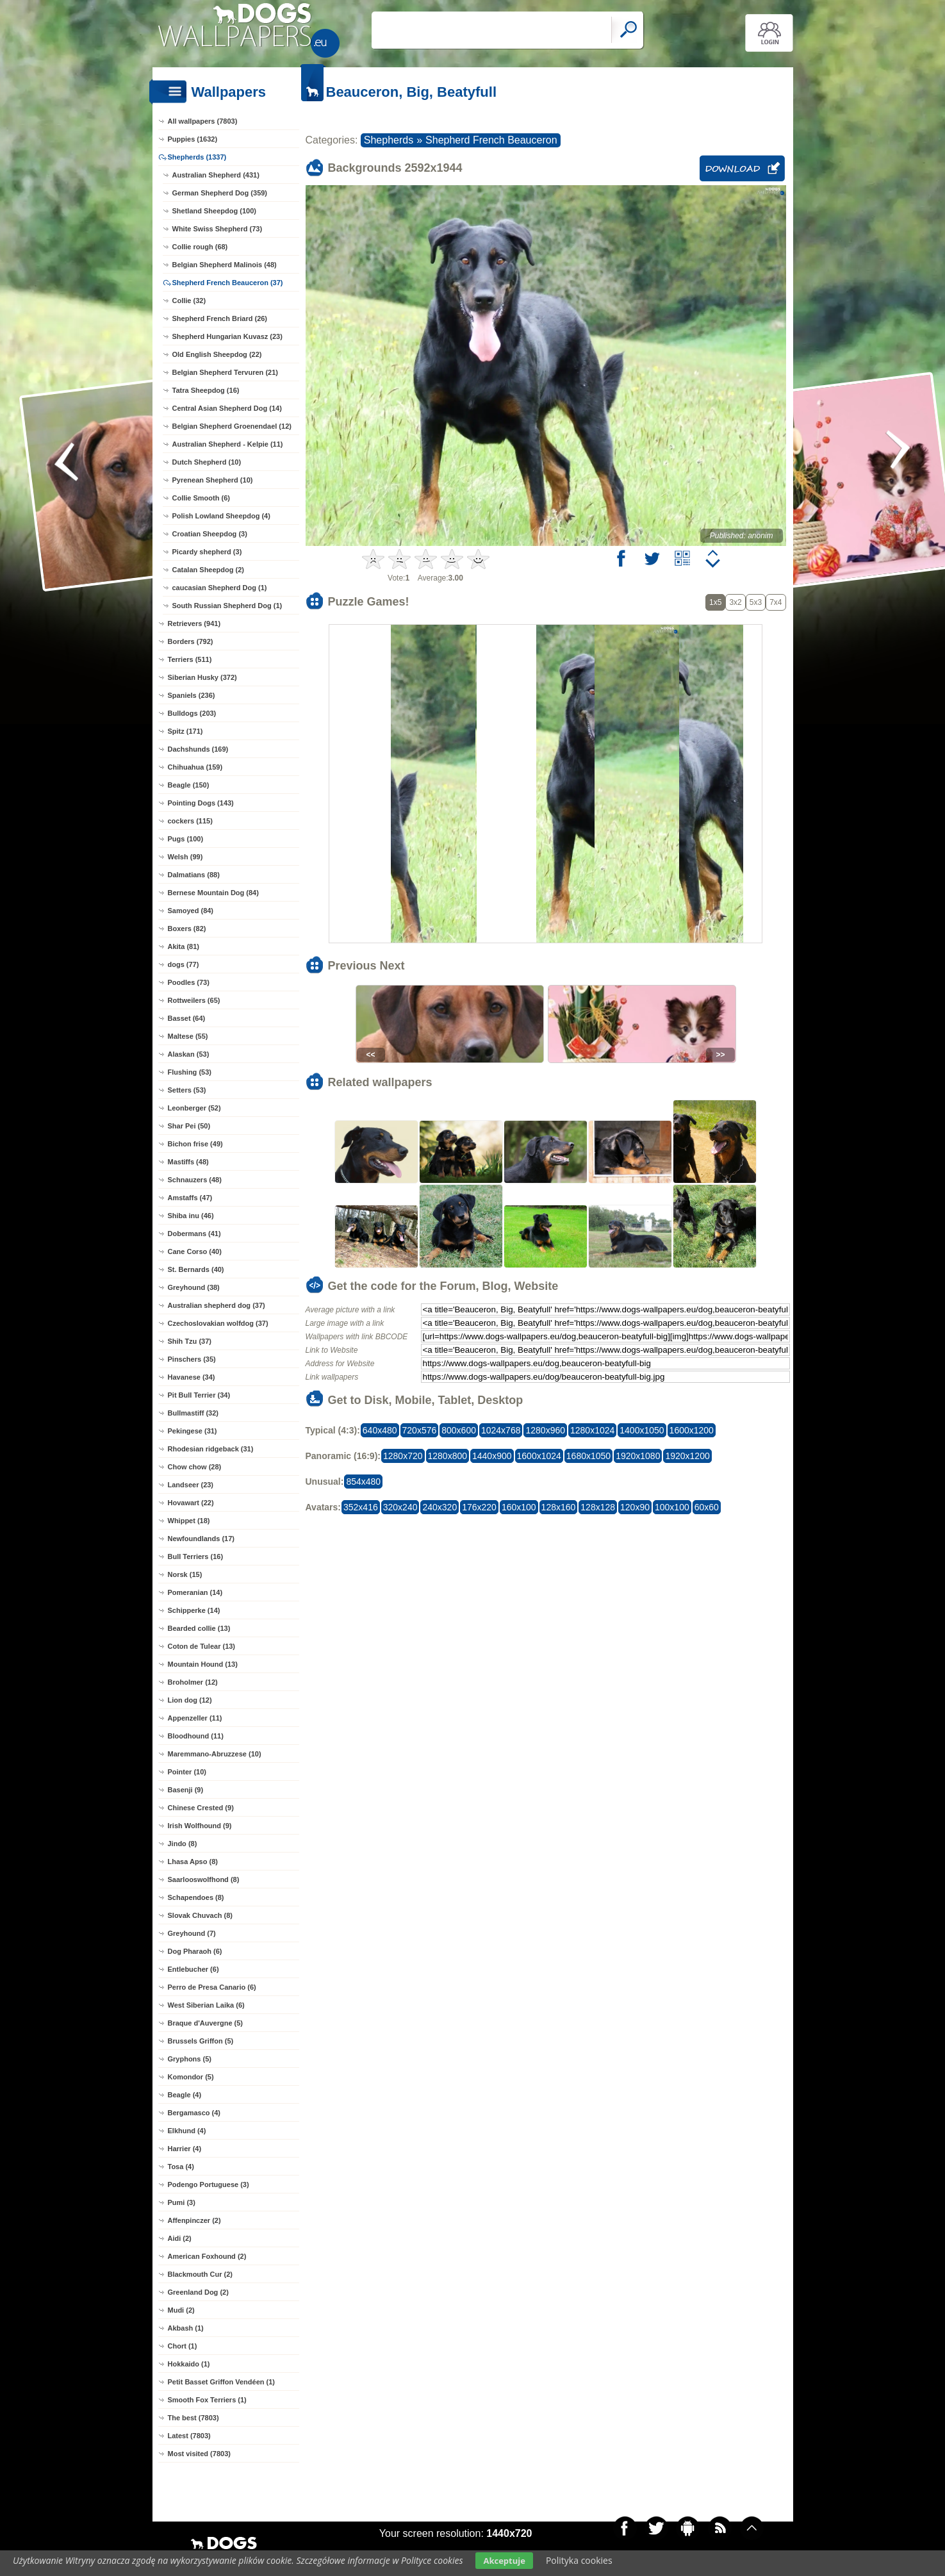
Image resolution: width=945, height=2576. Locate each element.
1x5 (715, 602)
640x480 (380, 1430)
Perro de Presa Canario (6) (212, 1987)
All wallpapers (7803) (203, 121)
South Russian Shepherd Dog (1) (227, 605)
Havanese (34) (191, 1377)
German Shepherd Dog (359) (220, 193)
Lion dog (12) (190, 1700)
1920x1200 (687, 1456)
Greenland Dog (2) (198, 2292)
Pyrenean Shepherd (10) (212, 480)
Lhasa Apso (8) (193, 1861)
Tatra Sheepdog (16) (206, 390)
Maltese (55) (188, 1036)
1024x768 (501, 1430)
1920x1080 (638, 1456)
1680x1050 (588, 1456)
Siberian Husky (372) (202, 677)
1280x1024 (592, 1430)
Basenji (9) (186, 1790)
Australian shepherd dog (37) (216, 1305)
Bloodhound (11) (196, 1736)
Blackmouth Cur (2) (200, 2274)
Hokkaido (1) (189, 2364)
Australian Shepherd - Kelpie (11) (227, 444)
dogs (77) (183, 964)
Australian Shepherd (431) (215, 175)
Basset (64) (187, 1018)
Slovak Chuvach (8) (200, 1915)
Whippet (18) (189, 1520)
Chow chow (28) (195, 1467)
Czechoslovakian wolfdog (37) (218, 1323)
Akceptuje (504, 2560)
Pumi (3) (181, 2202)
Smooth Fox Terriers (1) (207, 2400)
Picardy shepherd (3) (207, 552)
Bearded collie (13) (199, 1628)
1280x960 (545, 1430)
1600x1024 (539, 1456)
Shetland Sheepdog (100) (214, 211)
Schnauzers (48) (195, 1180)
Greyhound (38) (194, 1287)
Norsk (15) (185, 1574)
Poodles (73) (189, 982)
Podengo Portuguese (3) (208, 2184)
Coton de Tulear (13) (202, 1646)
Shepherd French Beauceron (491, 140)
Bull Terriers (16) (196, 1556)
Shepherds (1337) (197, 157)
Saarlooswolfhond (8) (204, 1879)
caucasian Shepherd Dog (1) (219, 587)
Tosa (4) (181, 2166)
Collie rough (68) (200, 247)
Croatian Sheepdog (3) (209, 534)
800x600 (458, 1430)
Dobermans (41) (194, 1233)
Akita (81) (184, 946)
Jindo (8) (182, 1843)
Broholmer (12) (193, 1682)
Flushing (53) (189, 1072)
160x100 (519, 1507)
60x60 (706, 1507)
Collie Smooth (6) (201, 498)
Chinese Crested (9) (201, 1808)
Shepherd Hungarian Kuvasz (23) (227, 336)
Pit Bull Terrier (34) (199, 1395)
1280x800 (448, 1456)
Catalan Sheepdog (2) (208, 570)
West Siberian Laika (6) (206, 2005)
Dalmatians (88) (194, 875)
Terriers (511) (190, 659)
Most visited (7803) (199, 2453)
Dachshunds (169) (198, 749)
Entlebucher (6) (193, 1969)
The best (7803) (193, 2418)
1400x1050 (642, 1430)
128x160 (558, 1507)
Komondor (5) (191, 2077)
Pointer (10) (187, 1772)
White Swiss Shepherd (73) (217, 229)
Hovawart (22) (191, 1503)
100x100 (672, 1507)
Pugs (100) (186, 839)
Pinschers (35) (192, 1359)
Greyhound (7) (192, 1933)
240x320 (439, 1507)
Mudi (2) (181, 2310)
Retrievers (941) (194, 623)
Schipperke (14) (194, 1610)
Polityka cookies (579, 2560)
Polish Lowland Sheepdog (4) (221, 516)
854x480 (363, 1481)
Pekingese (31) (192, 1431)
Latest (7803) (189, 2436)
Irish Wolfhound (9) (200, 1825)
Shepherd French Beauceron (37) (227, 282)
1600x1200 (692, 1430)
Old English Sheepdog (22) (217, 354)
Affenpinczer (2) (194, 2220)
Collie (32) (189, 300)
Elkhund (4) (187, 2130)
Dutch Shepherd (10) (207, 462)
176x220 (479, 1507)
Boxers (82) (187, 928)
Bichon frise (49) (195, 1144)
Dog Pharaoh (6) (195, 1951)
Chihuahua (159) (195, 767)
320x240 (400, 1507)
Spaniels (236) (191, 695)
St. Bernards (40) (196, 1269)
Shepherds (388, 140)
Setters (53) (187, 1090)
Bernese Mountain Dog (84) (213, 892)
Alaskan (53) (189, 1054)
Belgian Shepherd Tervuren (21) (225, 372)
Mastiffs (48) (188, 1162)
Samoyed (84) (191, 910)
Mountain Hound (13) (203, 1664)
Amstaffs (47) (190, 1197)
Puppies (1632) (193, 139)
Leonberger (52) (194, 1108)
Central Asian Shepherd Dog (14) (227, 408)
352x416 (360, 1507)
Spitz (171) (185, 731)
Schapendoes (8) (196, 1897)
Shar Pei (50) (189, 1126)
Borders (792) (190, 641)
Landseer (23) (191, 1485)
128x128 (597, 1507)
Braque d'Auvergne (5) (205, 2023)
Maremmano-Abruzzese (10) (214, 1754)
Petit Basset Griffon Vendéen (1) (221, 2382)
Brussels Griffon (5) (201, 2041)
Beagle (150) (189, 785)
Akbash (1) (186, 2328)
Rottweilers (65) (194, 1000)
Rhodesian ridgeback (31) (211, 1449)
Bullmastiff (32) (193, 1413)
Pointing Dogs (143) (201, 803)
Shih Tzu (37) (189, 1341)
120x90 (635, 1507)
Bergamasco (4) (194, 2113)
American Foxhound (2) (207, 2256)
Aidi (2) (180, 2238)
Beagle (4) (185, 2095)
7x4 (775, 602)
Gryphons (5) (189, 2059)
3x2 (735, 602)
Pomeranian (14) (195, 1592)
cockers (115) (190, 821)
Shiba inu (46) (191, 1215)
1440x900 (492, 1456)
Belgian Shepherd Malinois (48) (224, 264)
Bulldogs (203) (192, 713)
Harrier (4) (185, 2148)
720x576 (419, 1430)
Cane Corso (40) (195, 1251)
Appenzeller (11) (195, 1718)
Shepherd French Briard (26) (220, 318)
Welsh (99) (185, 857)
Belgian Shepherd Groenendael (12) (232, 426)
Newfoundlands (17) (201, 1538)
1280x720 (403, 1456)
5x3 (756, 602)
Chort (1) (182, 2346)
